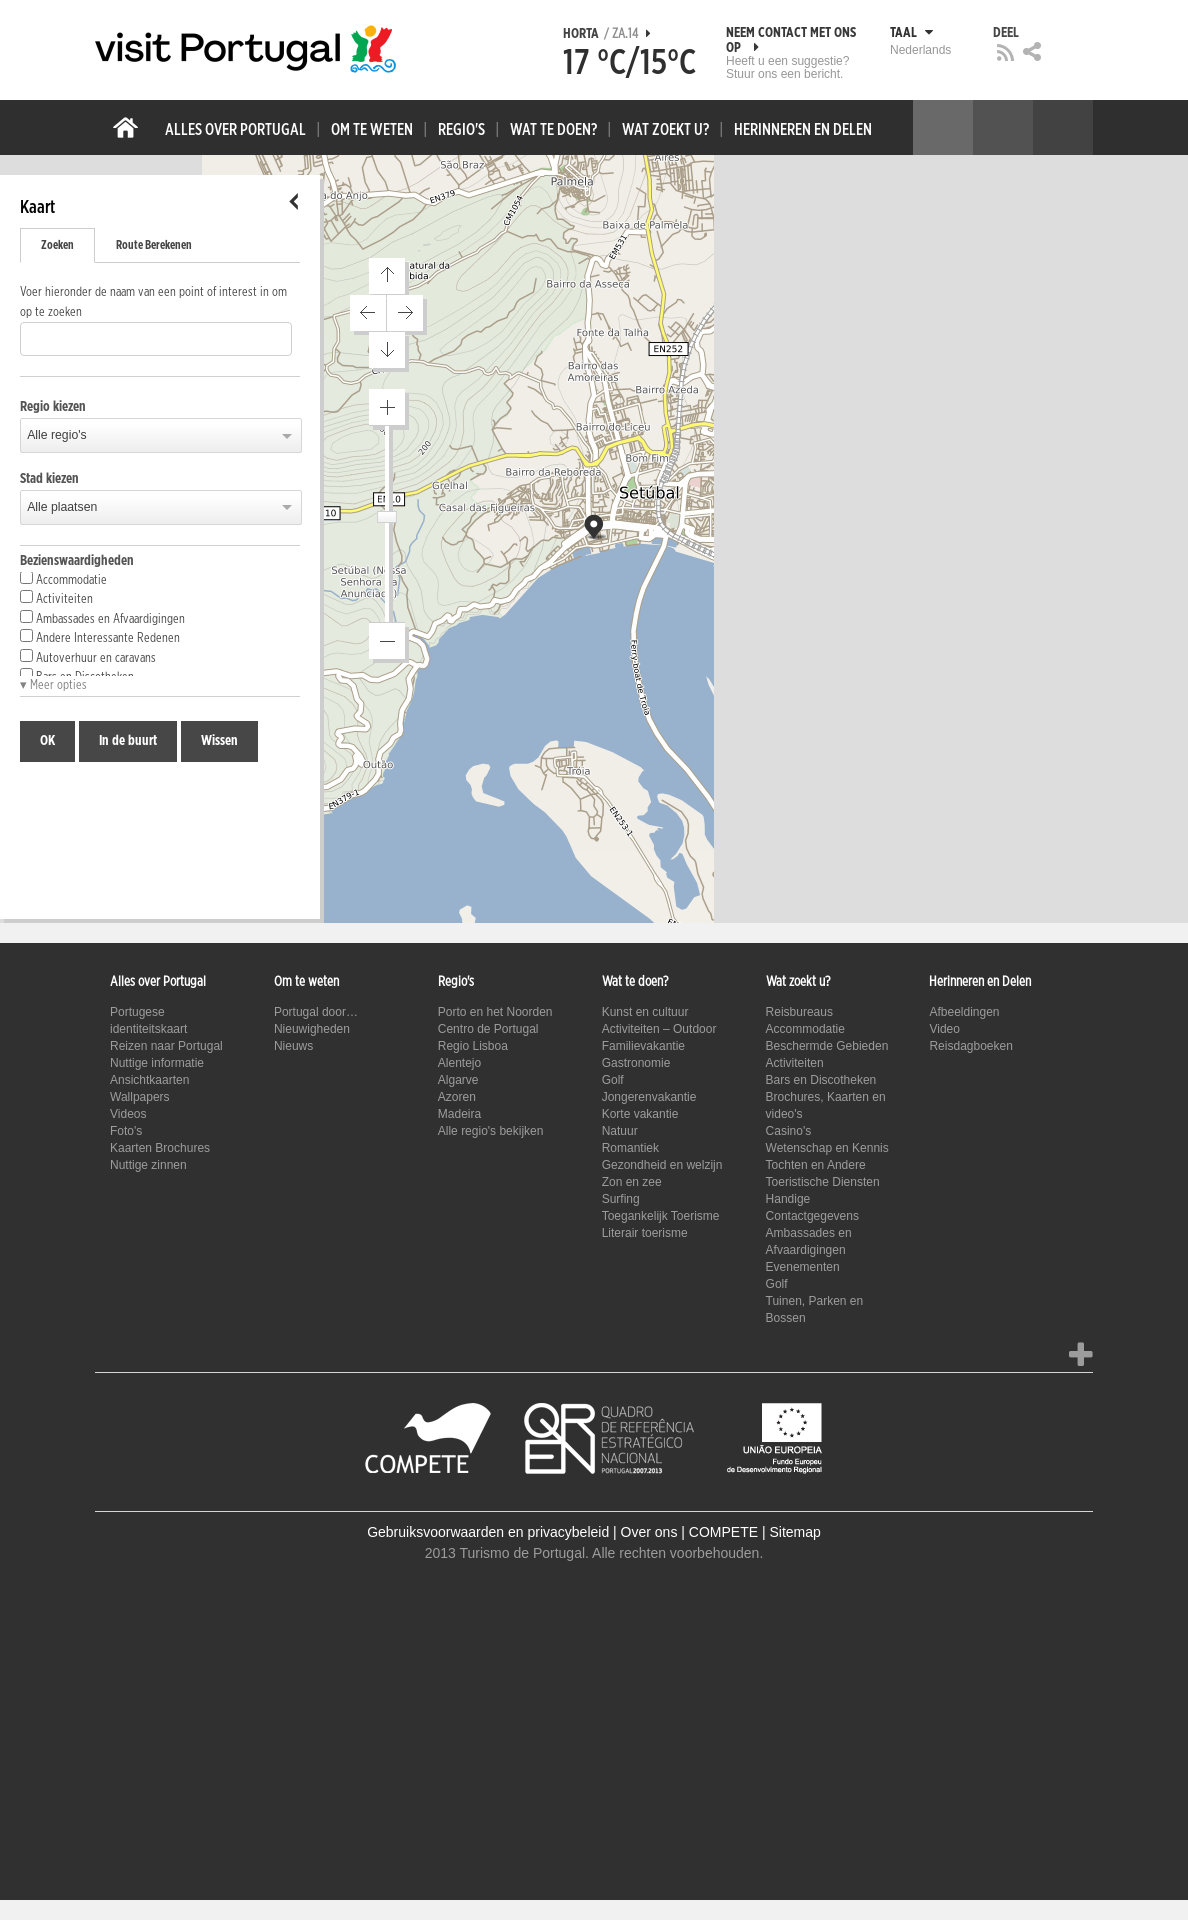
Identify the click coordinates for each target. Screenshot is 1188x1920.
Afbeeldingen (964, 1012)
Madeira (459, 1114)
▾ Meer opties (53, 685)
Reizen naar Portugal (166, 1046)
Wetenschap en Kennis (827, 1148)
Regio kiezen (53, 407)
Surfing (621, 1199)
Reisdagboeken (970, 1046)
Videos (128, 1114)
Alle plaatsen (62, 507)
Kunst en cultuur (645, 1012)
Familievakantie (643, 1046)
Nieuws (293, 1046)
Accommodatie (63, 579)
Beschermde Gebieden (827, 1046)
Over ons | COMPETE (689, 1532)
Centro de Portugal (488, 1029)
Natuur (620, 1131)
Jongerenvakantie (649, 1097)
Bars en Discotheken (821, 1080)
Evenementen (803, 1267)
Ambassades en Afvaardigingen (102, 618)
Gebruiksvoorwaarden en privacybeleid (488, 1532)
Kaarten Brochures (160, 1148)
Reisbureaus (799, 1012)
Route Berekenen (154, 245)
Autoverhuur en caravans (88, 657)
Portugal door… (316, 1012)
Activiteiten (56, 598)
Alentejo (459, 1063)
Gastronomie (636, 1063)
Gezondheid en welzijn (662, 1165)
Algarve (458, 1080)
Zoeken (57, 245)
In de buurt (128, 741)
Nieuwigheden (312, 1029)
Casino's (789, 1131)
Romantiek (630, 1148)
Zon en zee (632, 1182)
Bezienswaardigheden (77, 561)
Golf (613, 1080)
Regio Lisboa (473, 1046)
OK (47, 741)
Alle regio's (57, 435)
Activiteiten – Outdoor (659, 1029)
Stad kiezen (49, 479)
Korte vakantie (640, 1114)
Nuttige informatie (157, 1063)
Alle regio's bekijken (491, 1131)
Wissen (219, 741)
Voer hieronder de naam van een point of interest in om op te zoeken (153, 302)
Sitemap (794, 1532)
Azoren (457, 1097)
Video (944, 1029)
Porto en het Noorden (495, 1012)
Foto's (126, 1131)
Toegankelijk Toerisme (661, 1216)
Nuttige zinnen (148, 1165)
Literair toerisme (645, 1233)
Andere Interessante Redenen (100, 637)
